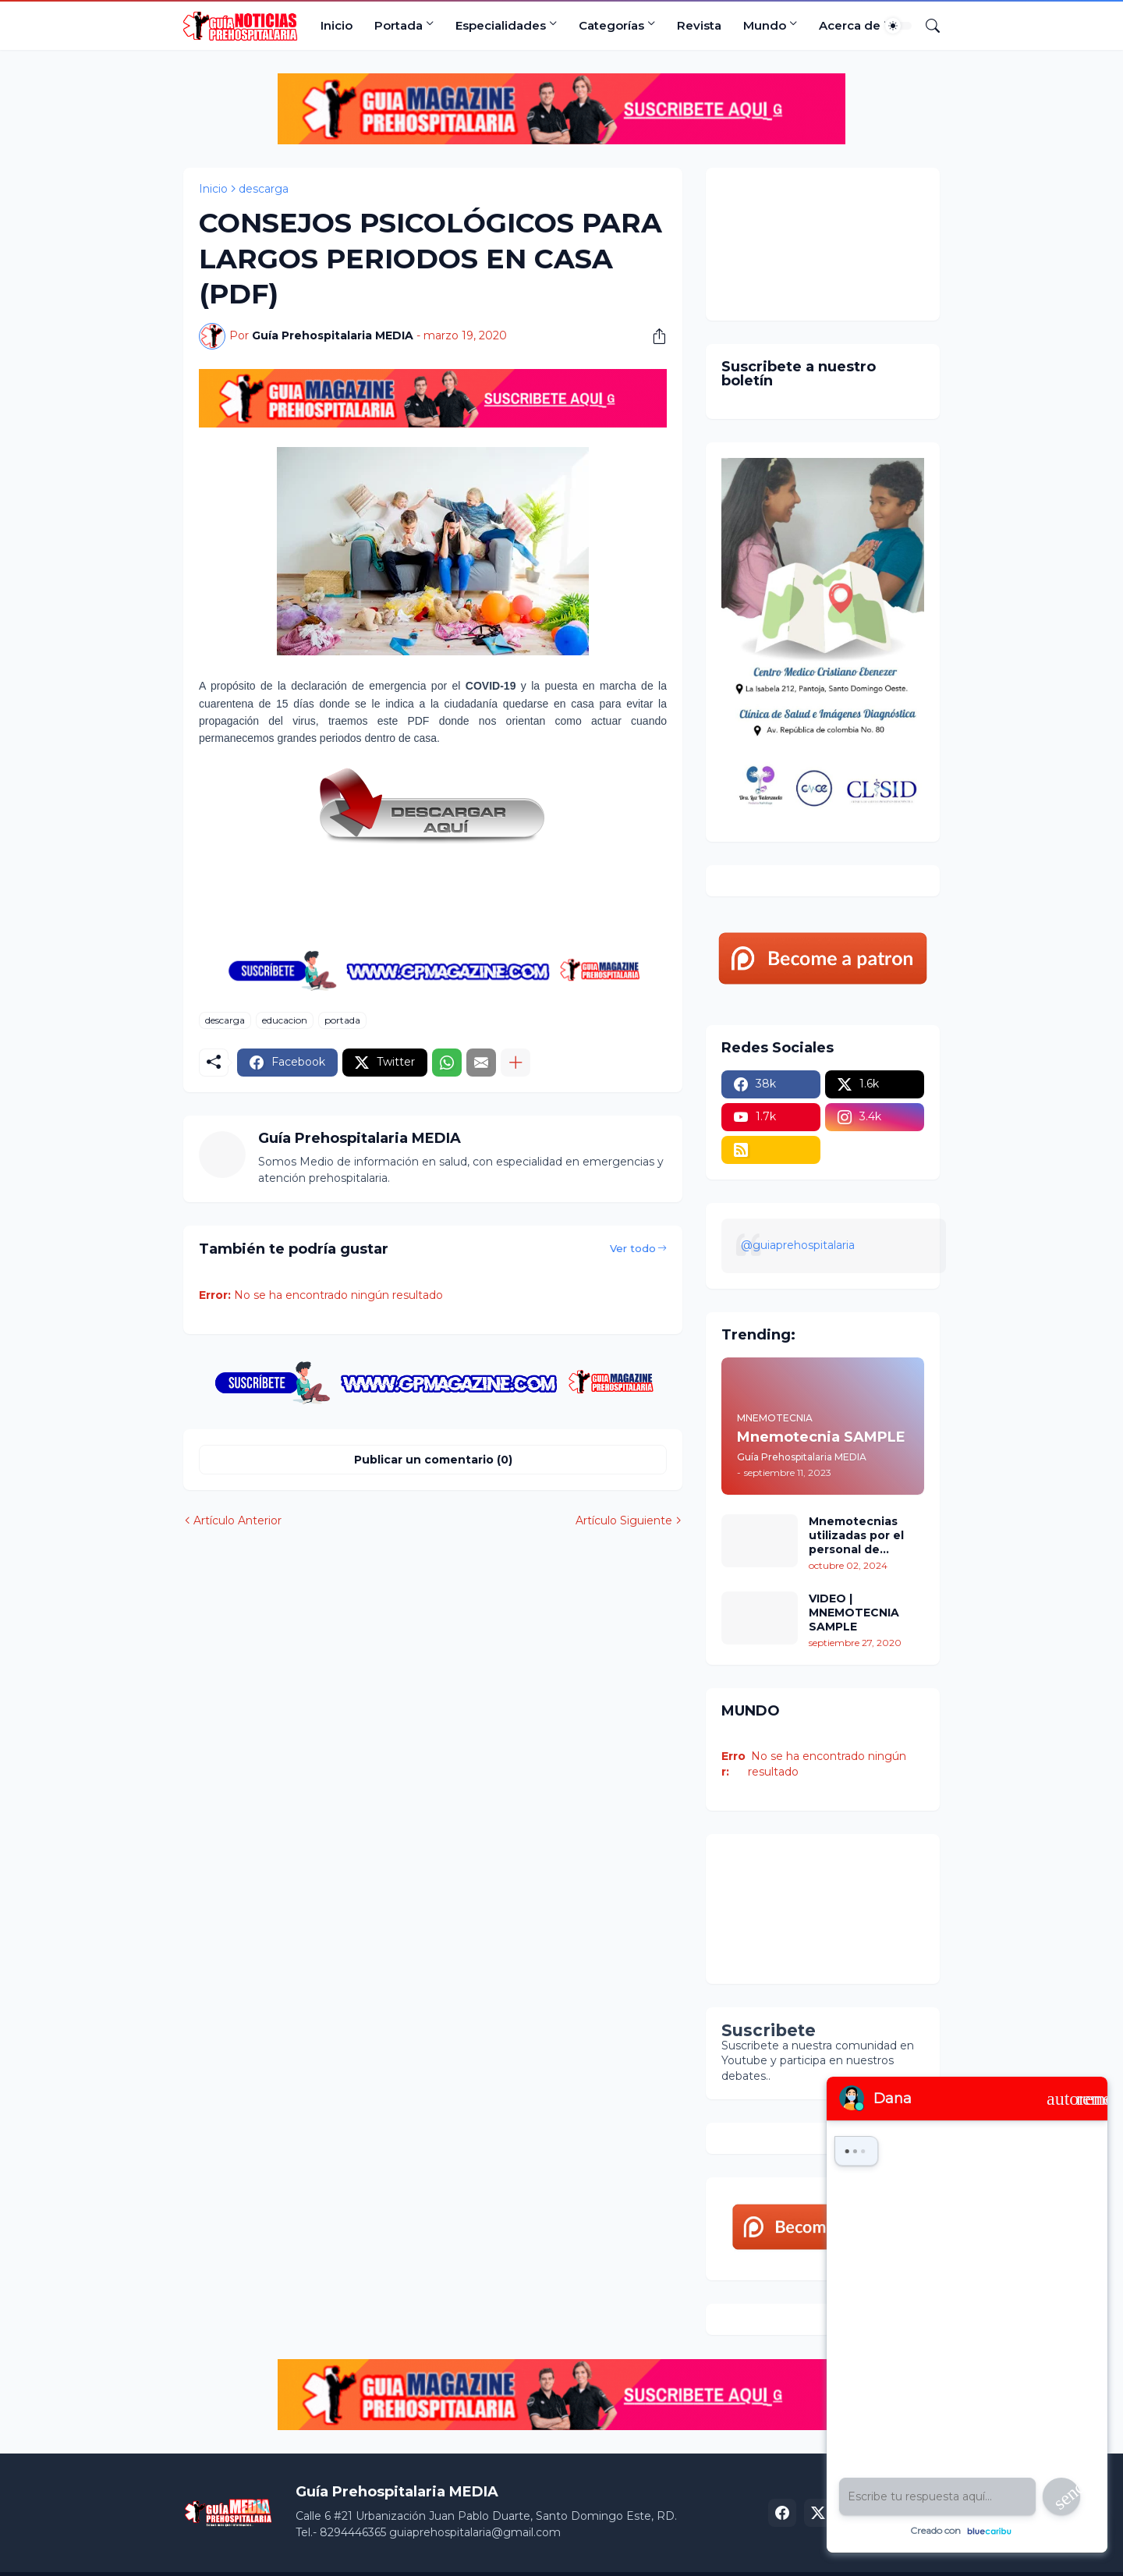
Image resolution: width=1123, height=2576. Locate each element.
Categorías (611, 25)
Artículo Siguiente (624, 1520)
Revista (699, 25)
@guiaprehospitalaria (798, 1245)
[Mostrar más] (515, 1062)
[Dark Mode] (898, 25)
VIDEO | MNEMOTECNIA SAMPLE (854, 1612)
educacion (284, 1020)
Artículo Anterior (237, 1520)
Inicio (336, 25)
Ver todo (633, 1248)
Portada (398, 25)
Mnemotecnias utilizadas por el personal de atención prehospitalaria (856, 1535)
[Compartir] (653, 336)
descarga (264, 188)
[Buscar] (926, 25)
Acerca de (849, 25)
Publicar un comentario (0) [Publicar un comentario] (433, 1460)
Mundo (764, 25)
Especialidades (500, 25)
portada (342, 1020)
